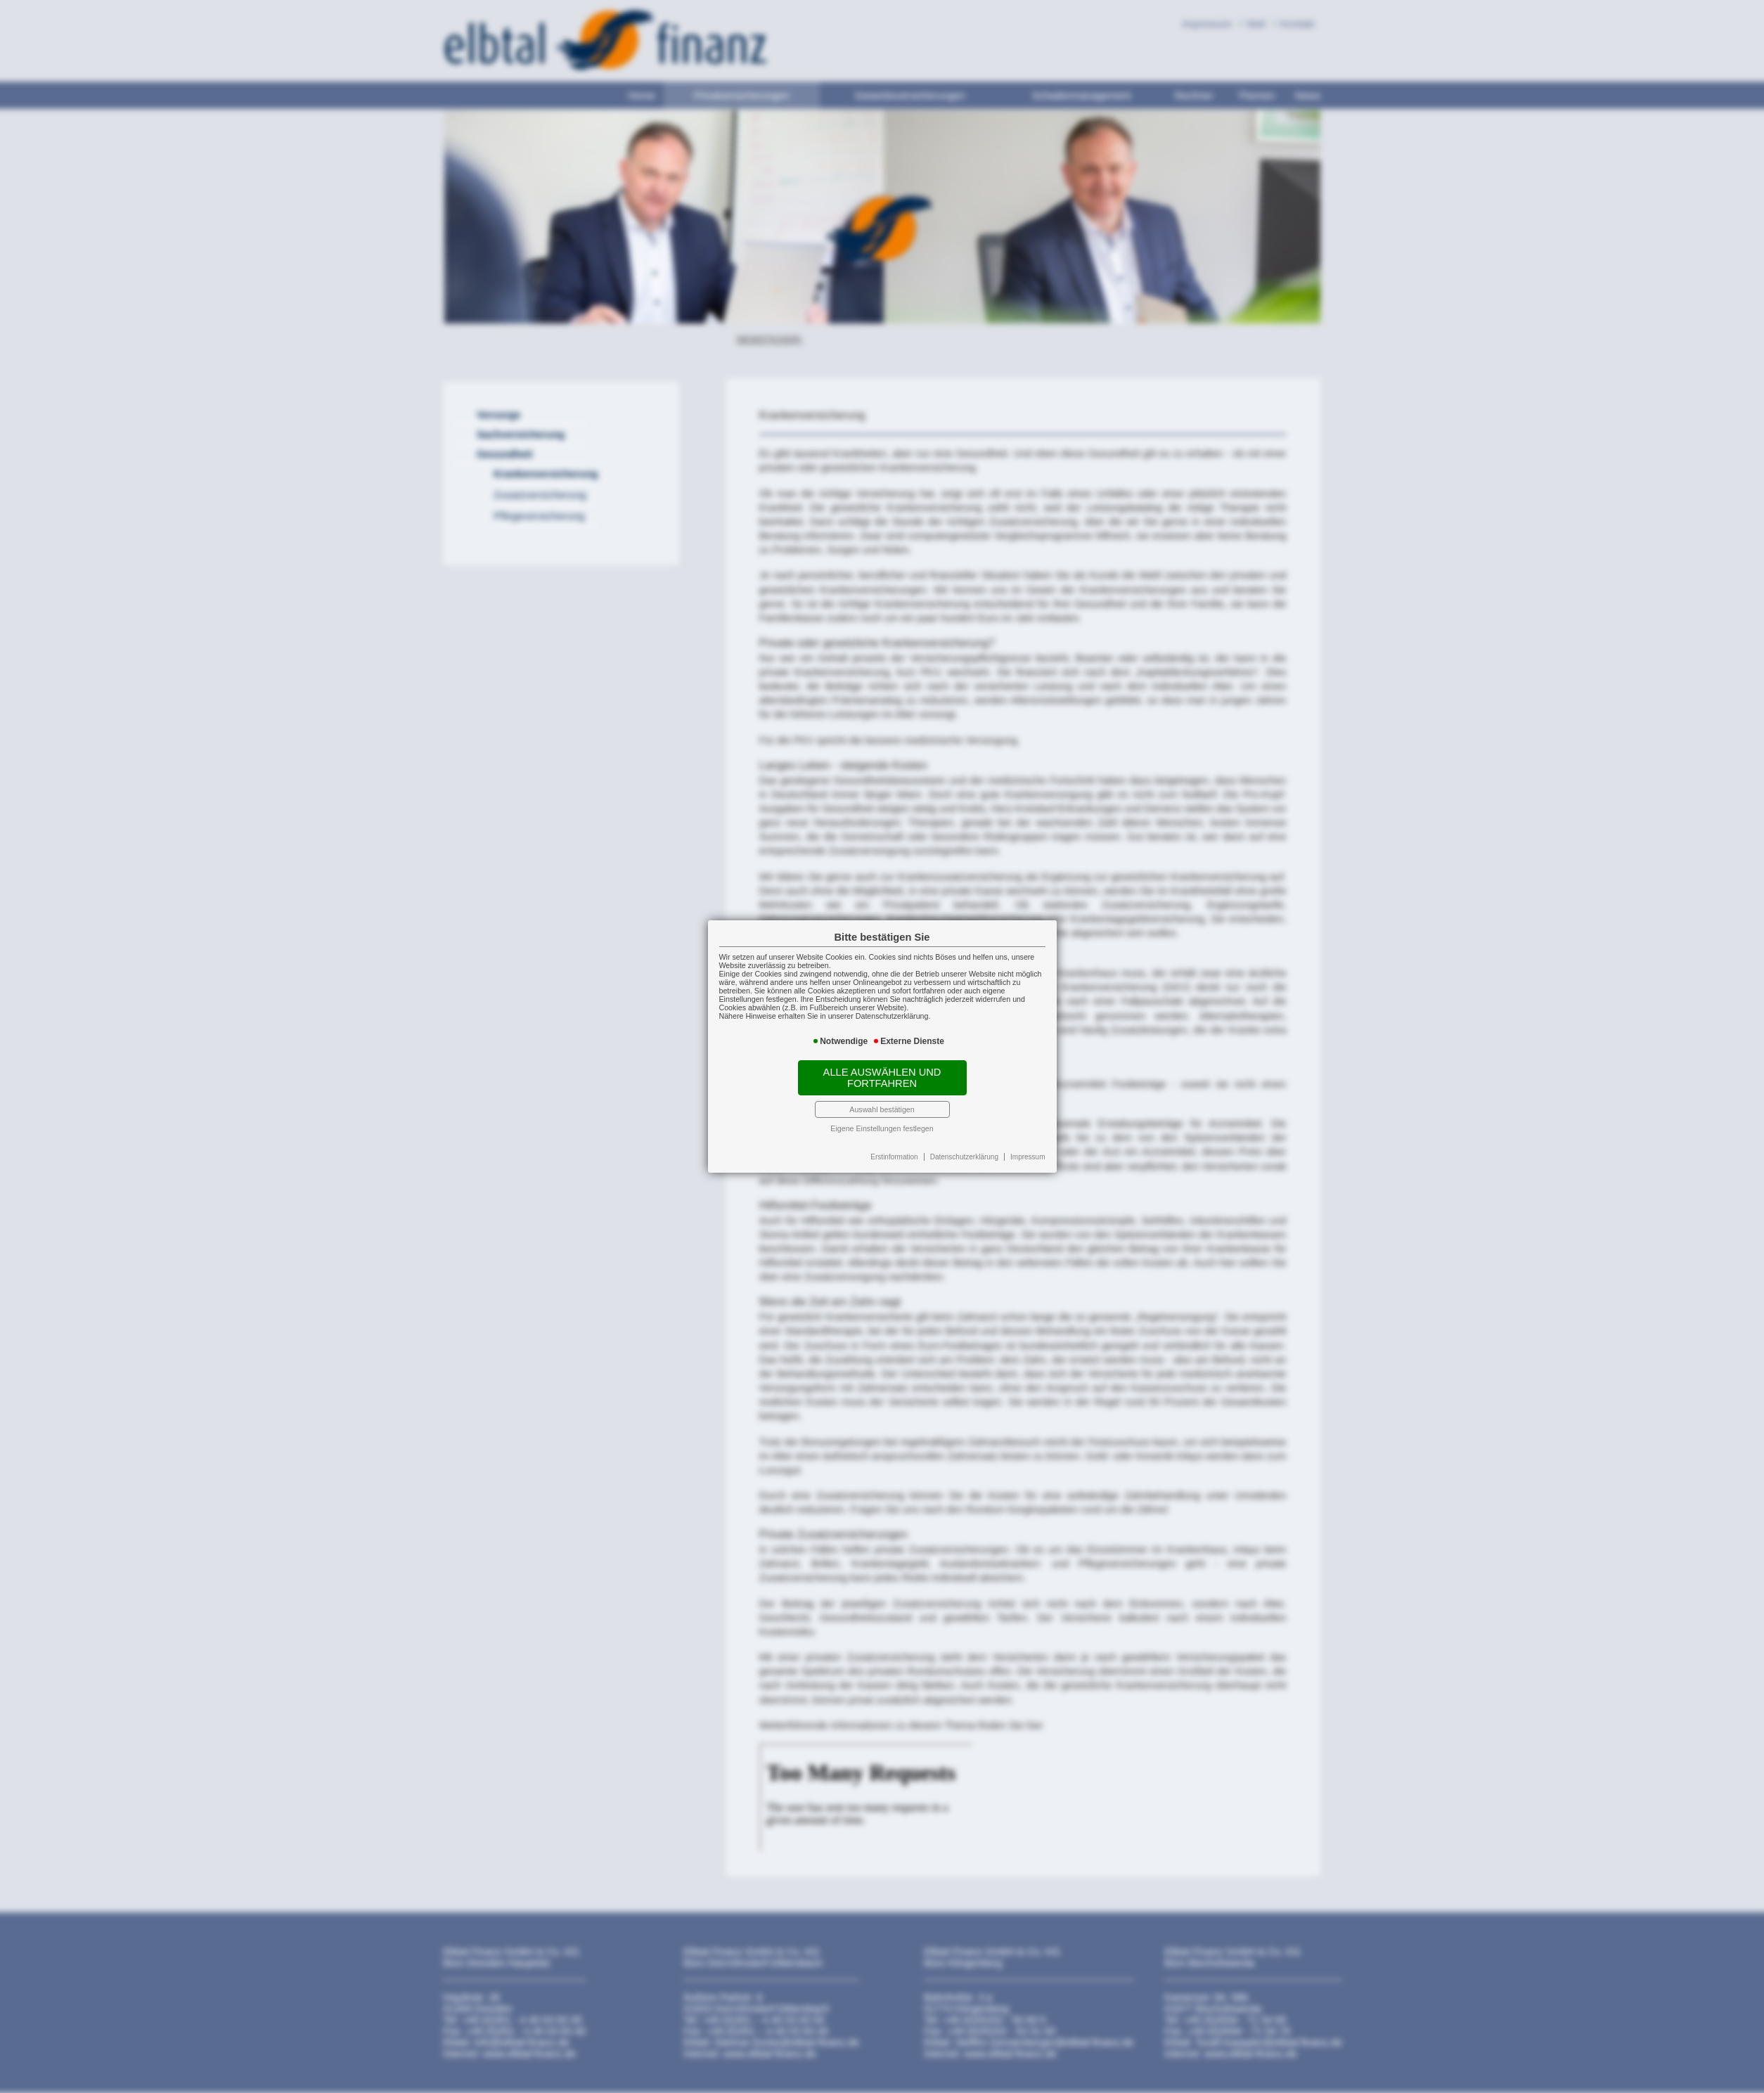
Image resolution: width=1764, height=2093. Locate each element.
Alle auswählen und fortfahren (882, 1078)
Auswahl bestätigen (881, 1109)
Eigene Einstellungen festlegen (881, 1128)
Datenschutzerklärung (964, 1157)
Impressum (1027, 1157)
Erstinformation (894, 1157)
